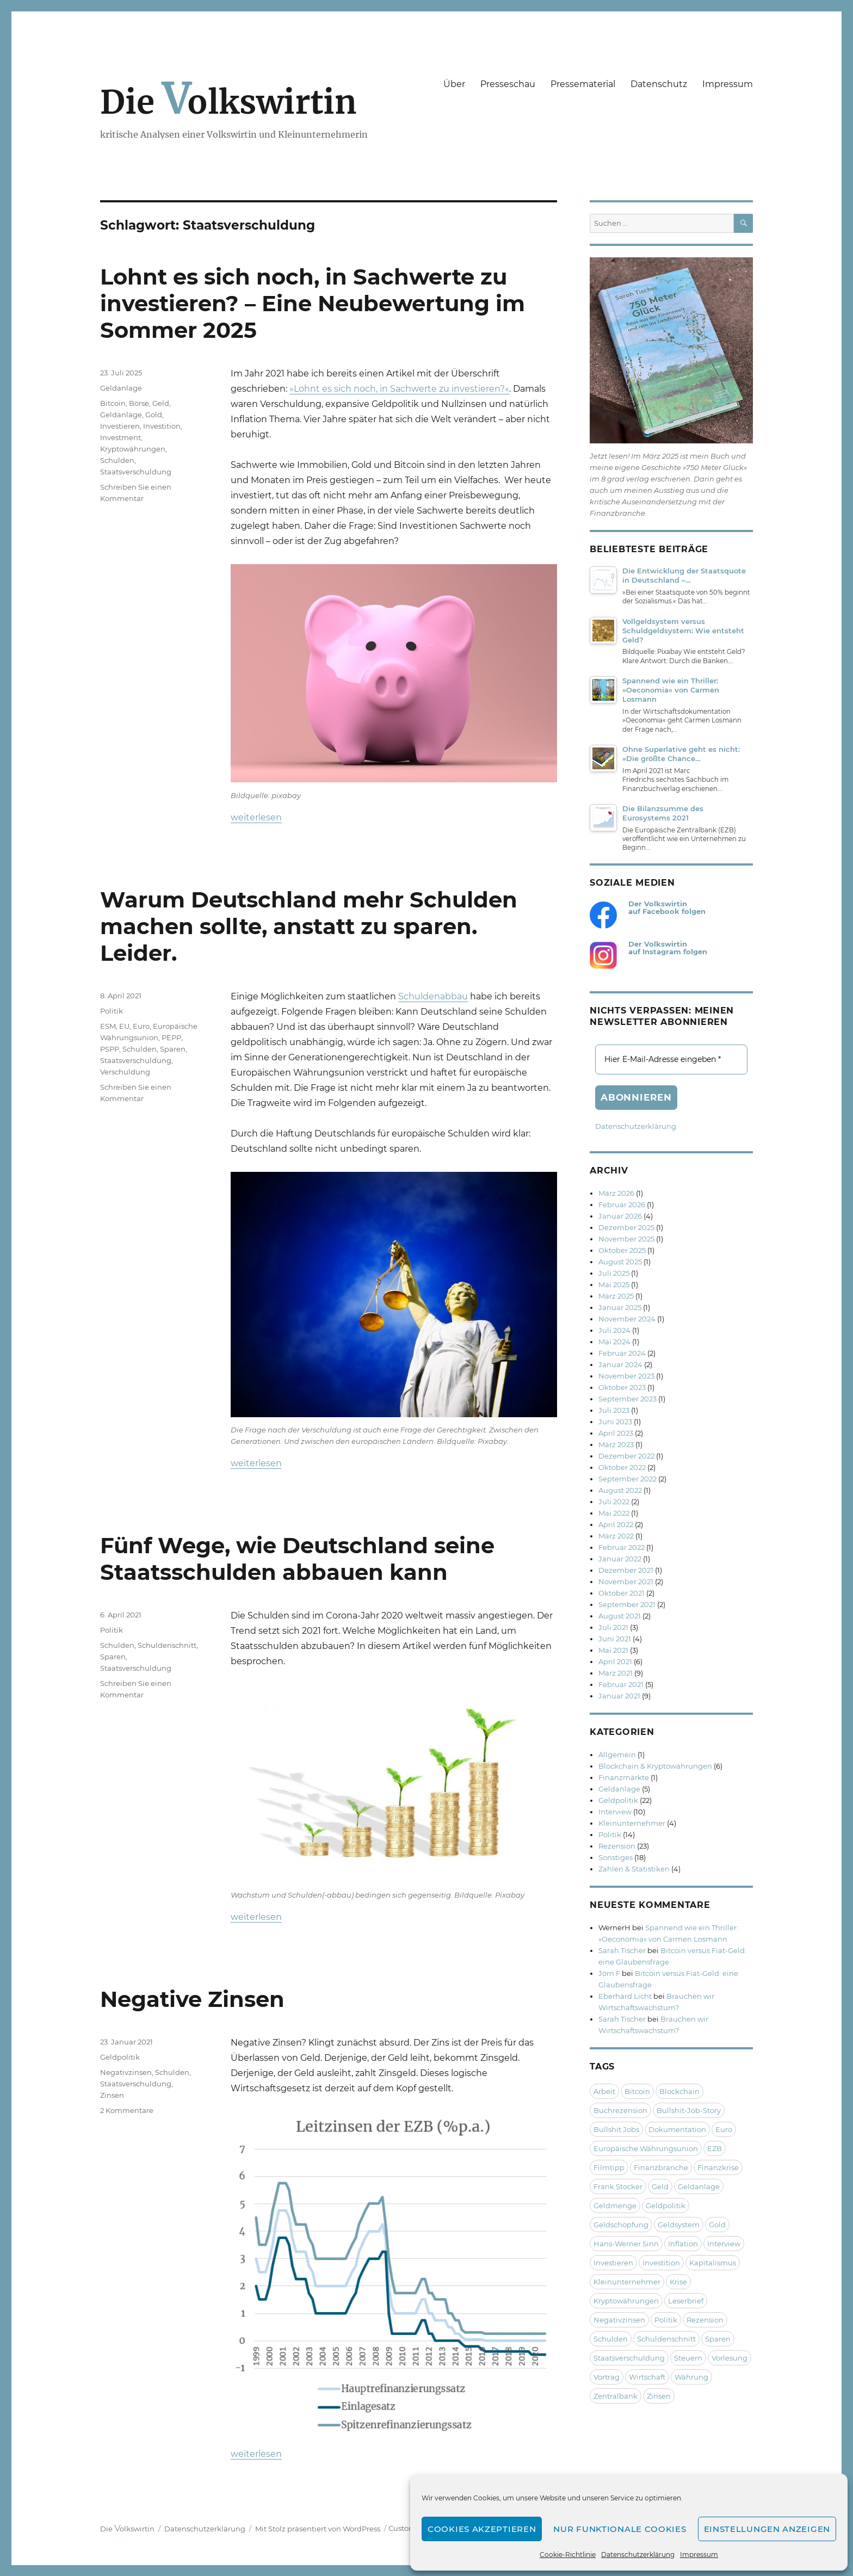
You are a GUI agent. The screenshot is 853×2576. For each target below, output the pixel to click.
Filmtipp (609, 2167)
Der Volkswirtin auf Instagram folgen (667, 948)
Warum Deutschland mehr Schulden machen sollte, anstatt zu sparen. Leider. (308, 926)
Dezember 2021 (625, 1570)
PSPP (109, 1049)
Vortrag (607, 2377)
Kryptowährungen (132, 448)
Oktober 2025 (622, 1250)
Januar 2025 (619, 1307)
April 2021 (615, 1661)
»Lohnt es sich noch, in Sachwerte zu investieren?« (399, 389)
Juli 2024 (614, 1330)
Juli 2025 (613, 1273)
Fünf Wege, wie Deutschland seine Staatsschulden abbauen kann (297, 1558)
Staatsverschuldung (135, 471)
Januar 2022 (619, 1558)
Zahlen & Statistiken (634, 1868)
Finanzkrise (718, 2167)
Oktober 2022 (622, 1467)
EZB (714, 2148)
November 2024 (627, 1318)
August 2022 (620, 1490)
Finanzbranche (661, 2167)
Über (454, 84)
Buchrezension (620, 2110)
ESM (108, 1026)
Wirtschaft (647, 2377)
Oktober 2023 (622, 1387)
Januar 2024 (620, 1364)
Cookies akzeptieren (482, 2529)
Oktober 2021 (621, 1593)
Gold (153, 414)
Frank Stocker (618, 2186)
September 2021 (627, 1604)
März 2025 (616, 1296)
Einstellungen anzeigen (767, 2529)
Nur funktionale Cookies (619, 2529)
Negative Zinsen (192, 1999)
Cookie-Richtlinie (568, 2554)
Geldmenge (615, 2205)
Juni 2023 (615, 1421)
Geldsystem (679, 2224)
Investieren (120, 426)
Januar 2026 (620, 1216)
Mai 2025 (613, 1284)
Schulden (117, 460)
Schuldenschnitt (167, 1645)
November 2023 (626, 1376)
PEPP (171, 1037)
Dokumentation (677, 2129)
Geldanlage (121, 388)
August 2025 (620, 1261)
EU (124, 1026)
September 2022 (627, 1478)
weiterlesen (256, 817)
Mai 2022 (613, 1513)
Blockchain (679, 2091)
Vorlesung (729, 2357)
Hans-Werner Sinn (626, 2243)
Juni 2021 (614, 1638)
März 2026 (616, 1193)
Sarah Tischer (622, 1950)
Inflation (683, 2243)
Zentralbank (616, 2396)
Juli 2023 (613, 1410)
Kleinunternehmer (631, 1823)
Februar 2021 (621, 1684)
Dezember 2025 (626, 1227)
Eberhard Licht (625, 1996)
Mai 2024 (614, 1341)
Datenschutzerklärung (638, 2554)
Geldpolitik (120, 2057)
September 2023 (627, 1398)
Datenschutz (659, 84)
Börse (139, 403)
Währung (691, 2377)
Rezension (616, 1846)
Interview (615, 1811)
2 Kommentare (126, 2110)
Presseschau (507, 84)
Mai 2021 (613, 1650)
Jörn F (609, 1973)
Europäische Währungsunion (646, 2148)
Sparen (173, 1049)
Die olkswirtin (228, 102)
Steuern (688, 2357)
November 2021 (625, 1581)
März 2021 (615, 1673)
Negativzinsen (126, 2072)
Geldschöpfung (621, 2224)
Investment (120, 437)
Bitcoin (113, 403)
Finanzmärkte (623, 1777)
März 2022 (616, 1535)
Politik (111, 1010)
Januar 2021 (619, 1695)
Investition (162, 426)
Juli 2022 (613, 1501)
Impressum (699, 2554)
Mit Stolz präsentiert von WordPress (317, 2528)
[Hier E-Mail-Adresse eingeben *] (671, 1059)
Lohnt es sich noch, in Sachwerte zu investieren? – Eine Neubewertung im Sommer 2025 (312, 303)
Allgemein (617, 1754)
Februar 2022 (621, 1547)
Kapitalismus (712, 2262)
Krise (678, 2281)
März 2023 (616, 1444)
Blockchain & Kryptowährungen (655, 1766)
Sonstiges (615, 1857)
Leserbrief (685, 2300)
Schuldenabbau (433, 996)
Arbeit (604, 2091)
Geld (160, 403)
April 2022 (615, 1524)
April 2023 (615, 1433)
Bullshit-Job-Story (689, 2110)
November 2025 (626, 1238)
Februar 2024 (622, 1353)
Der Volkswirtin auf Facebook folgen (667, 908)
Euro (141, 1026)
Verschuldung (125, 1071)
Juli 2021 (613, 1627)
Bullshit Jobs (616, 2129)
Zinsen (112, 2095)
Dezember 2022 (626, 1455)
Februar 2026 (621, 1204)
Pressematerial (583, 84)
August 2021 (619, 1615)
